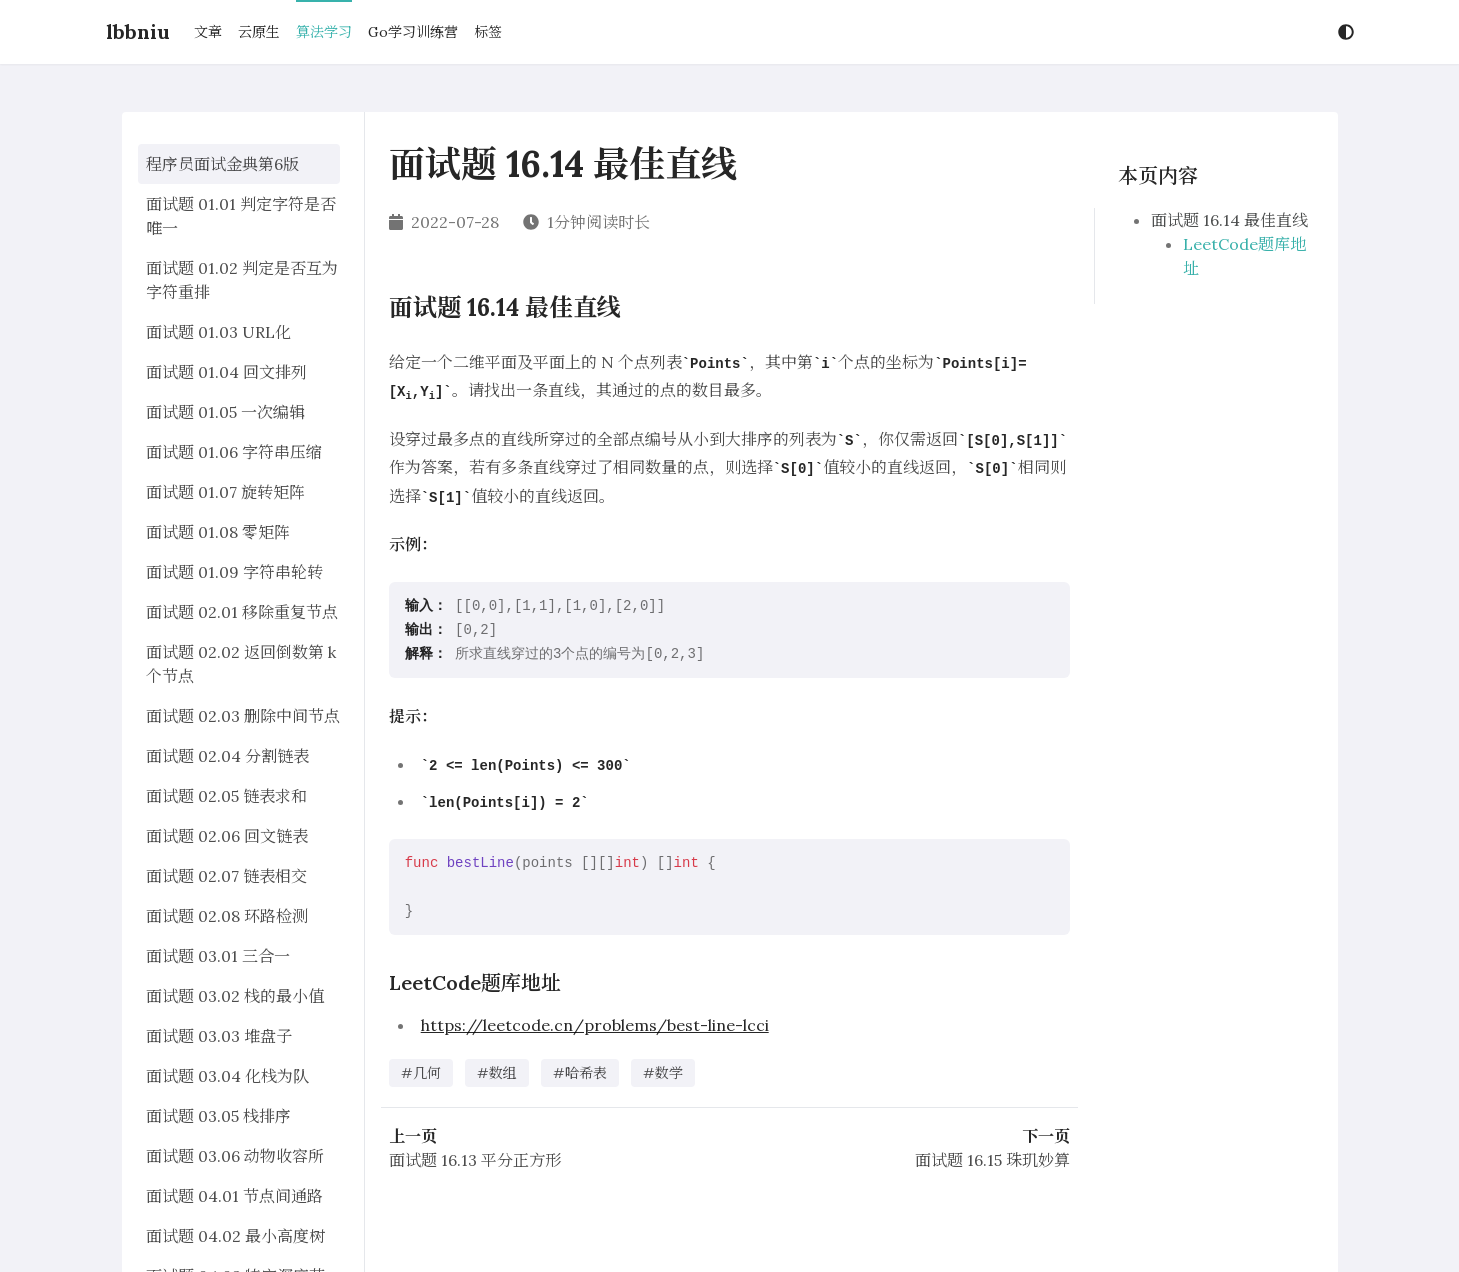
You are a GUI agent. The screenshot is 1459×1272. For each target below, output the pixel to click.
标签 (488, 32)
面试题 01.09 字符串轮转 (234, 572)
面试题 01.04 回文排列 (226, 372)
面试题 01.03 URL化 (218, 332)
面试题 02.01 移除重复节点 (242, 612)
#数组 (497, 1073)
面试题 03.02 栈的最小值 (235, 996)
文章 (208, 32)
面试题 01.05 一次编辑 (225, 412)
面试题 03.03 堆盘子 (219, 1036)
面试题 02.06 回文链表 (227, 836)
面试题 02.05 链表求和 (226, 796)
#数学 (663, 1073)
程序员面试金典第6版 (222, 164)
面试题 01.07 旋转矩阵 (225, 492)
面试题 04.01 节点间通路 (234, 1196)
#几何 (421, 1073)
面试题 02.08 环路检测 (227, 916)
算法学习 (324, 32)
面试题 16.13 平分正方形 (475, 1160)
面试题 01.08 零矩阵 (218, 532)
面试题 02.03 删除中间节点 (243, 716)
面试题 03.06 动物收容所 (235, 1156)
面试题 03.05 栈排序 (218, 1116)
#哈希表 (580, 1073)
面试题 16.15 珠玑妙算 (992, 1160)
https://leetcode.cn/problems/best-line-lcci (595, 1025)
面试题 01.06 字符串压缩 (234, 452)
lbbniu (138, 31)
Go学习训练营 (413, 32)
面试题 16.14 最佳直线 (1229, 220)
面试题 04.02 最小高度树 (235, 1236)
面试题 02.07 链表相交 (226, 876)
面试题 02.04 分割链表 (227, 756)
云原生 (259, 32)
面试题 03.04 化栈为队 (227, 1076)
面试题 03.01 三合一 (218, 956)
